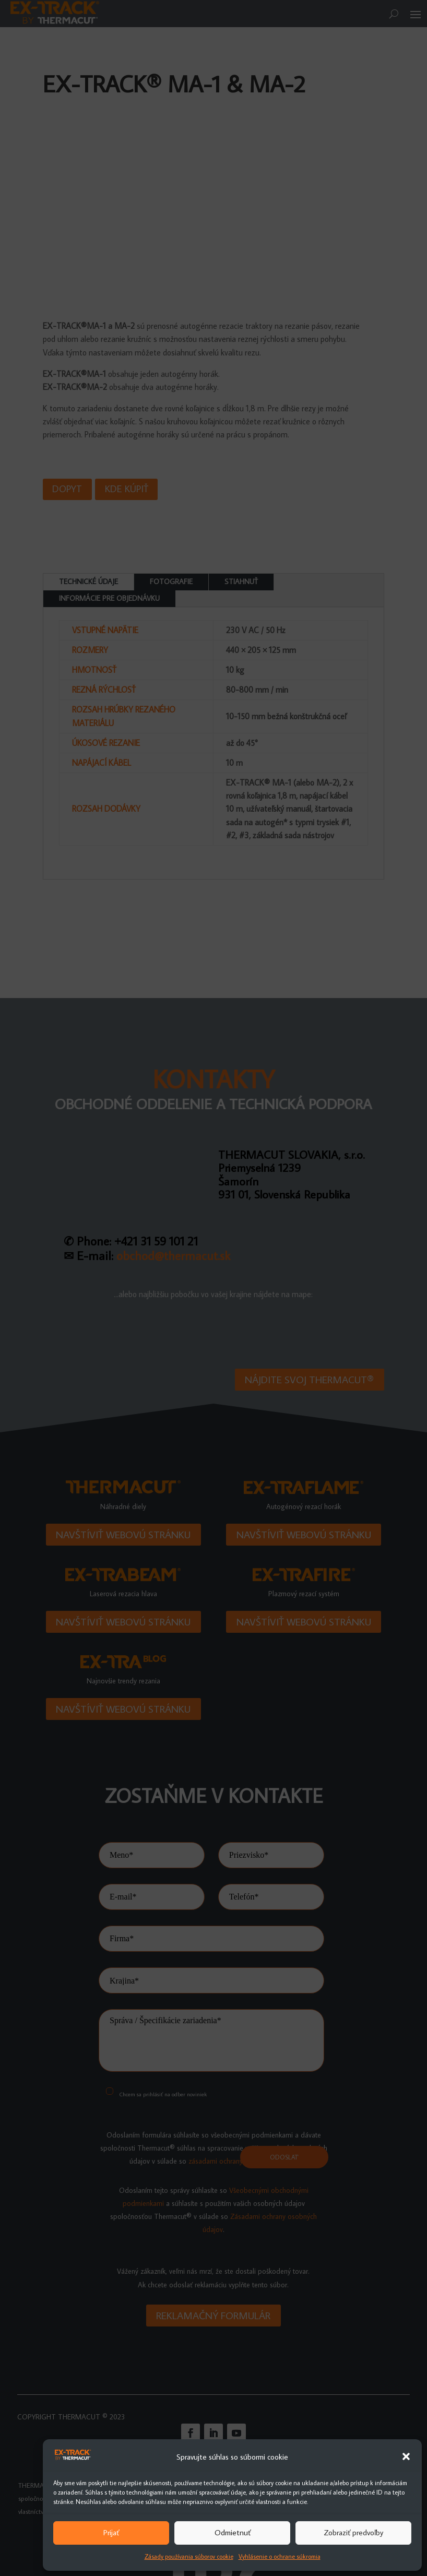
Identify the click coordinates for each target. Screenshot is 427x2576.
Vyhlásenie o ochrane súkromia (280, 2556)
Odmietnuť (233, 2532)
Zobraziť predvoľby (353, 2532)
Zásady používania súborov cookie (189, 2556)
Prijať (111, 2532)
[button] (406, 2456)
